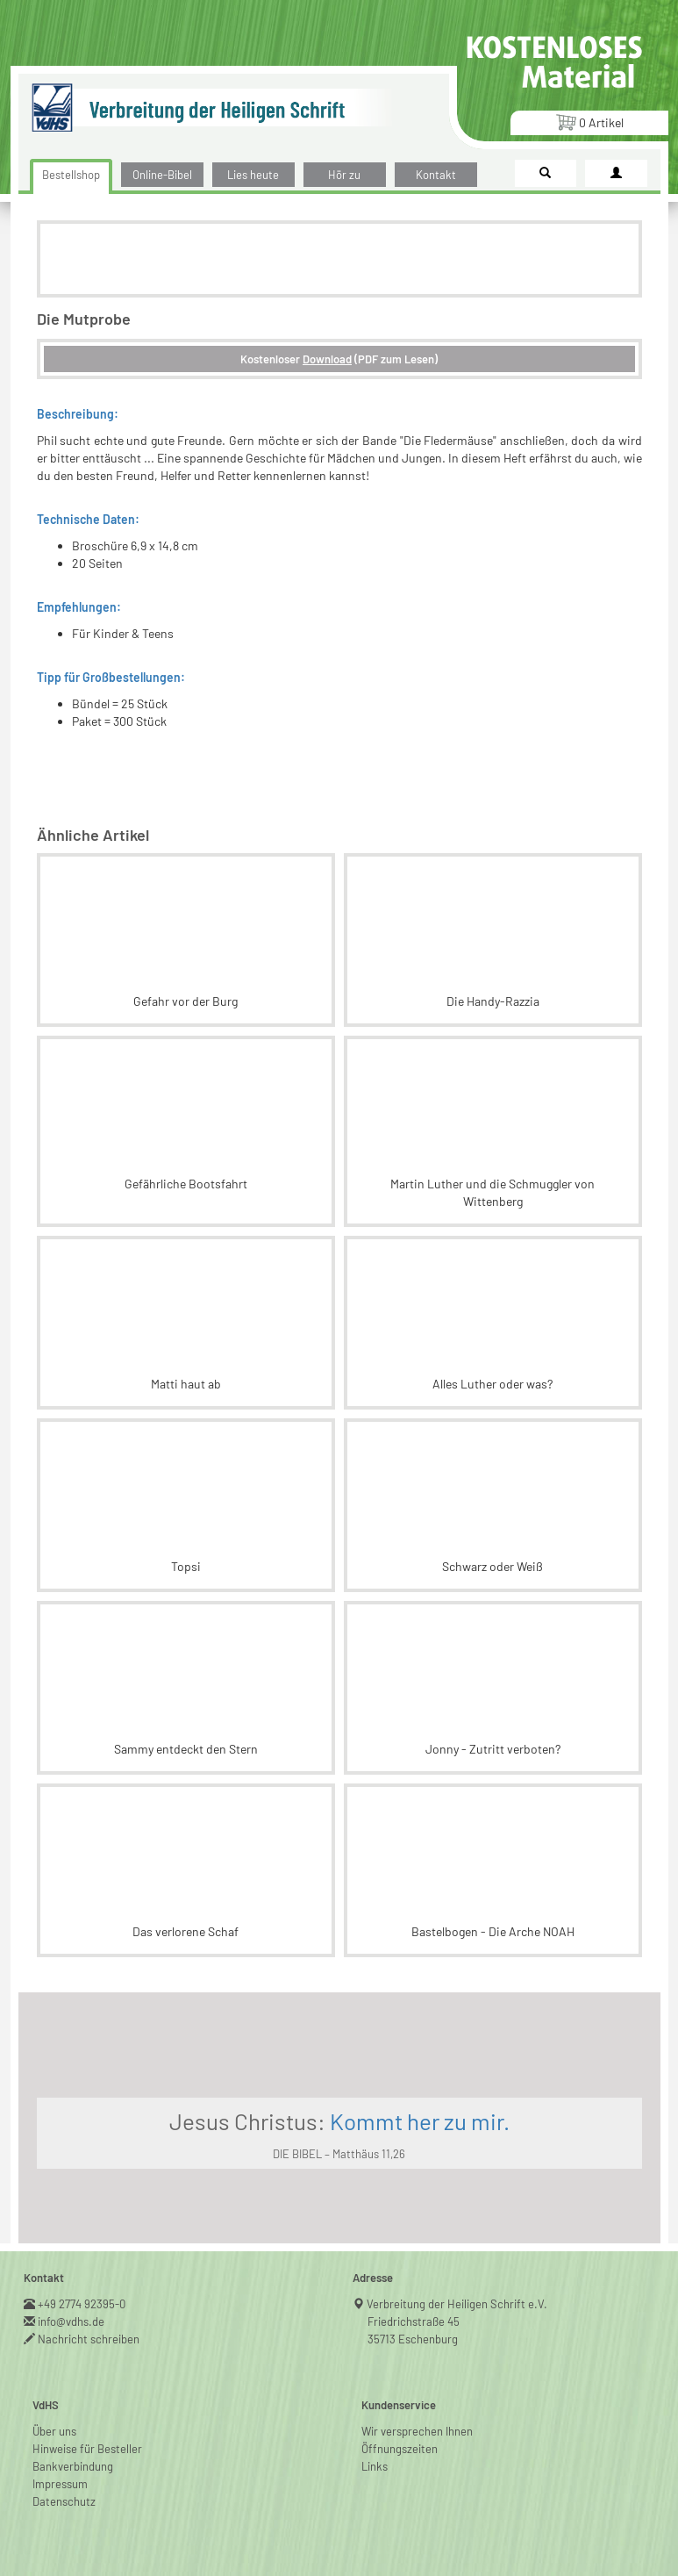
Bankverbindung (72, 2466)
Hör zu (344, 175)
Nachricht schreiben (89, 2339)
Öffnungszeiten (399, 2449)
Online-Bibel (162, 175)
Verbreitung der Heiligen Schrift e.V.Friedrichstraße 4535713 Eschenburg (457, 2321)
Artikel (589, 121)
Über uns (54, 2431)
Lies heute (253, 175)
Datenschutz (64, 2501)
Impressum (60, 2484)
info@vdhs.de (71, 2321)
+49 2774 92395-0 (82, 2304)
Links (374, 2466)
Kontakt (436, 175)
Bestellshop (71, 175)
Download (327, 359)
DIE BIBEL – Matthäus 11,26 (339, 2154)
